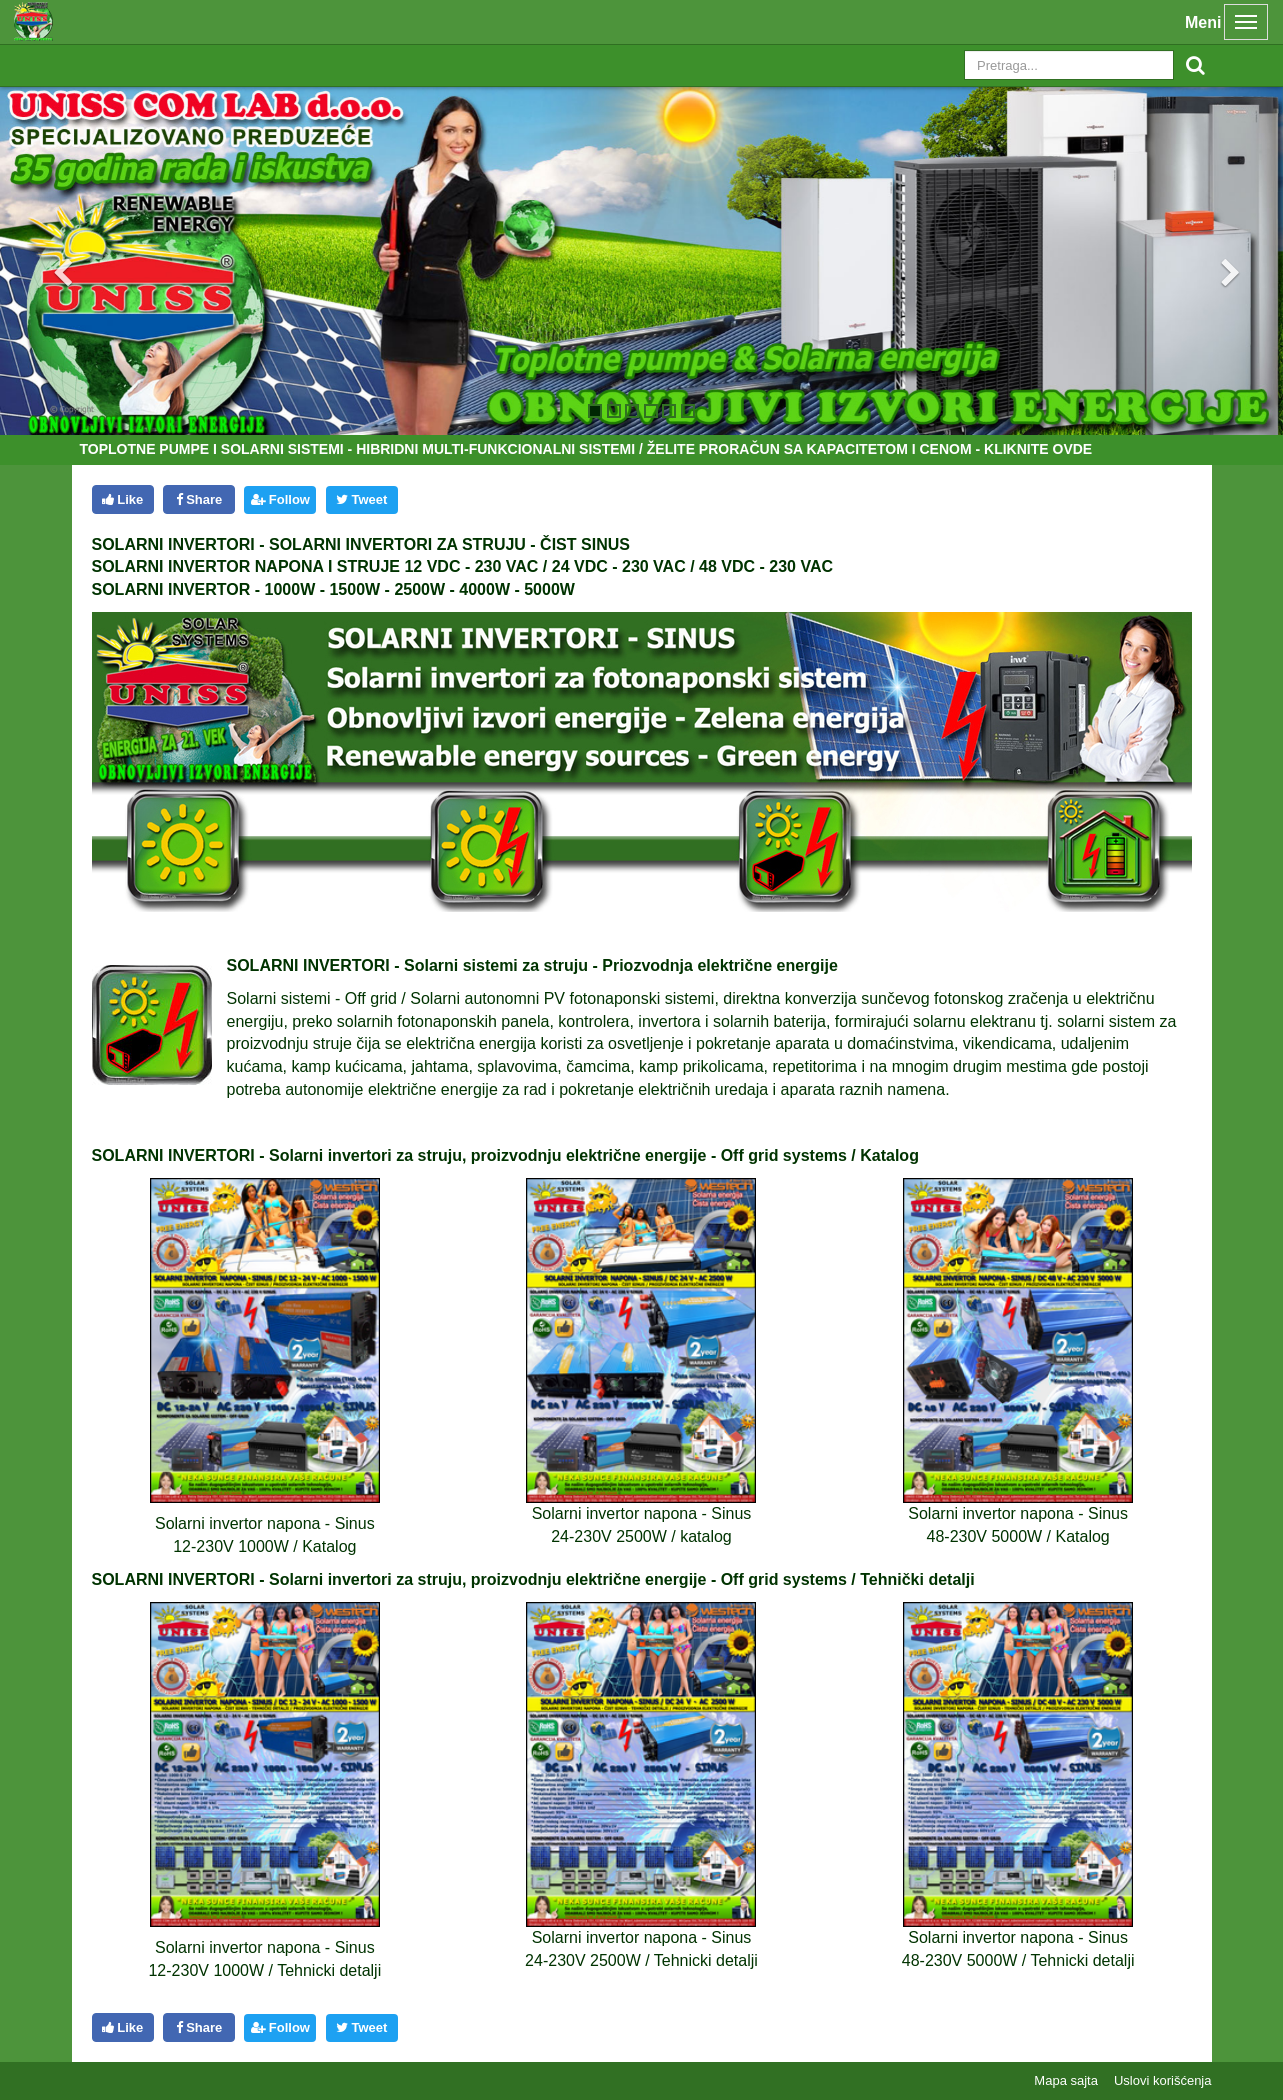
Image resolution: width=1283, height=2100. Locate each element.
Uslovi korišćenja (1163, 2080)
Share (199, 499)
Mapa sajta (1066, 2080)
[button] (47, 260)
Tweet (361, 499)
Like (123, 499)
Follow (280, 499)
